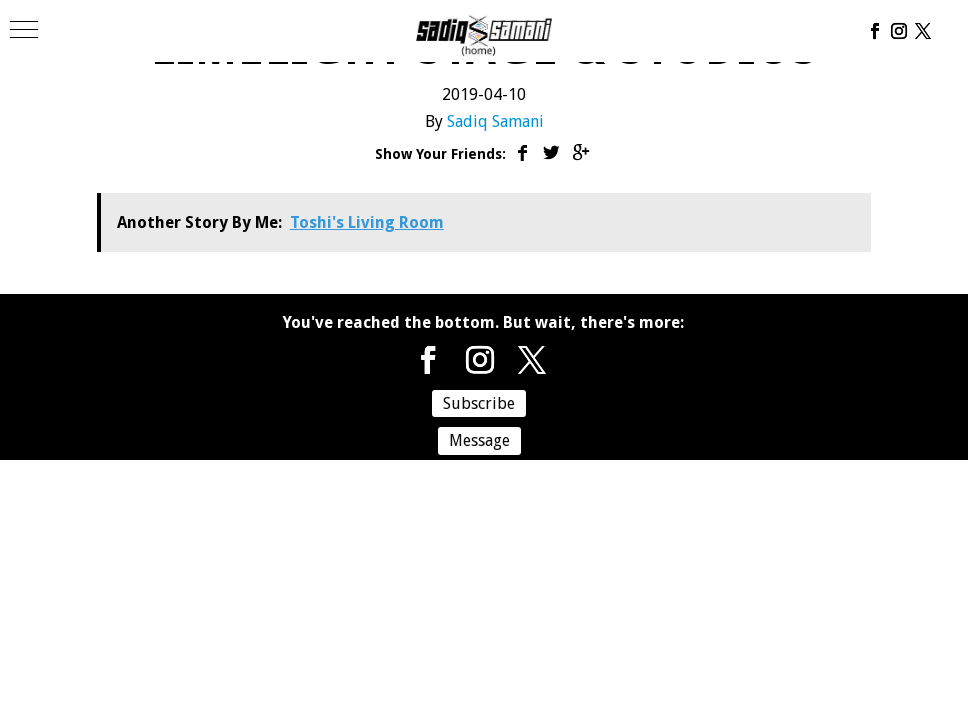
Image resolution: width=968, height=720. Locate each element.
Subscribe (479, 403)
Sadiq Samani (495, 121)
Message (479, 440)
